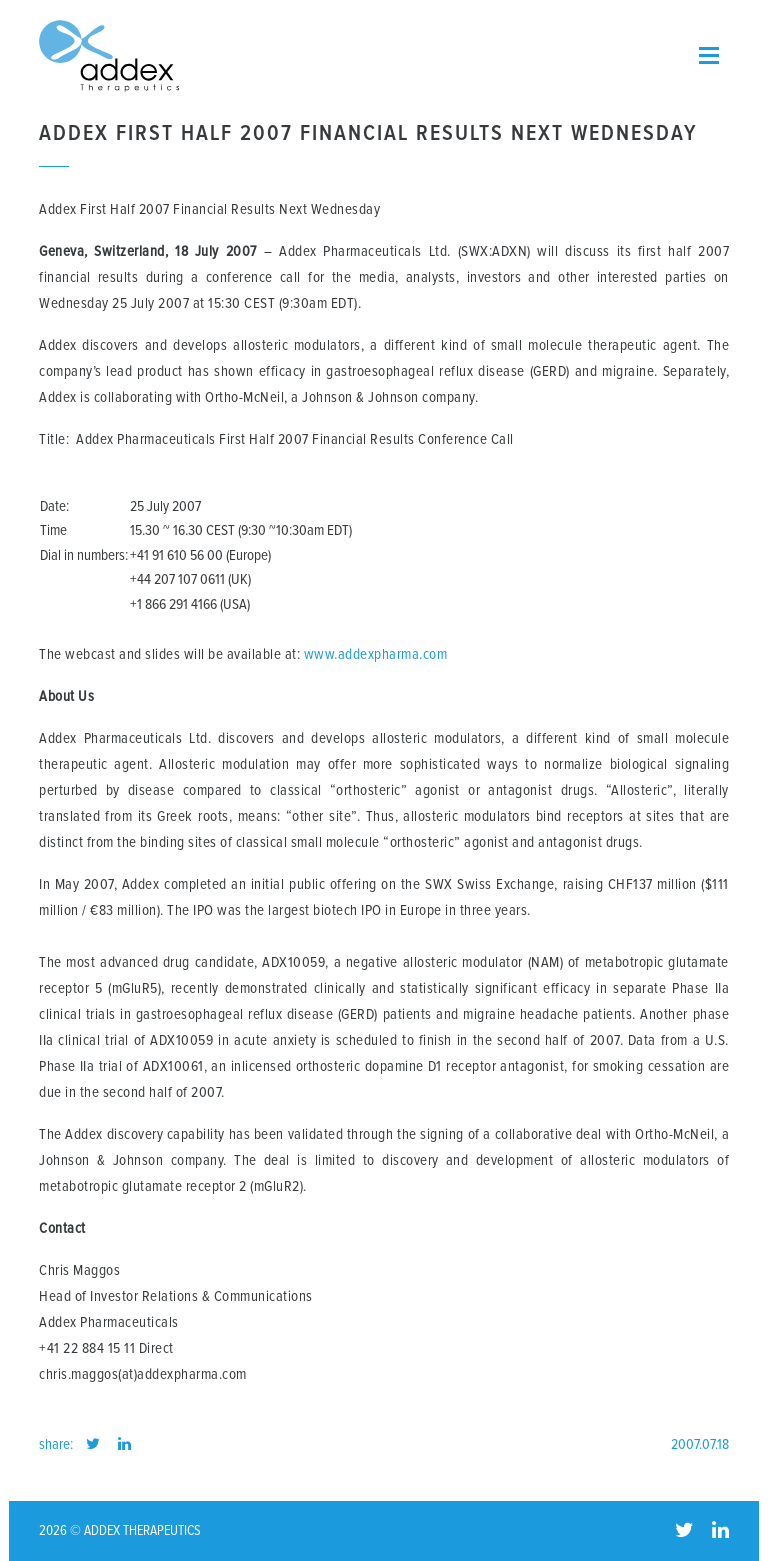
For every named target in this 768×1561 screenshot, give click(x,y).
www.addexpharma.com (376, 654)
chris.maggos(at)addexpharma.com (143, 1374)
